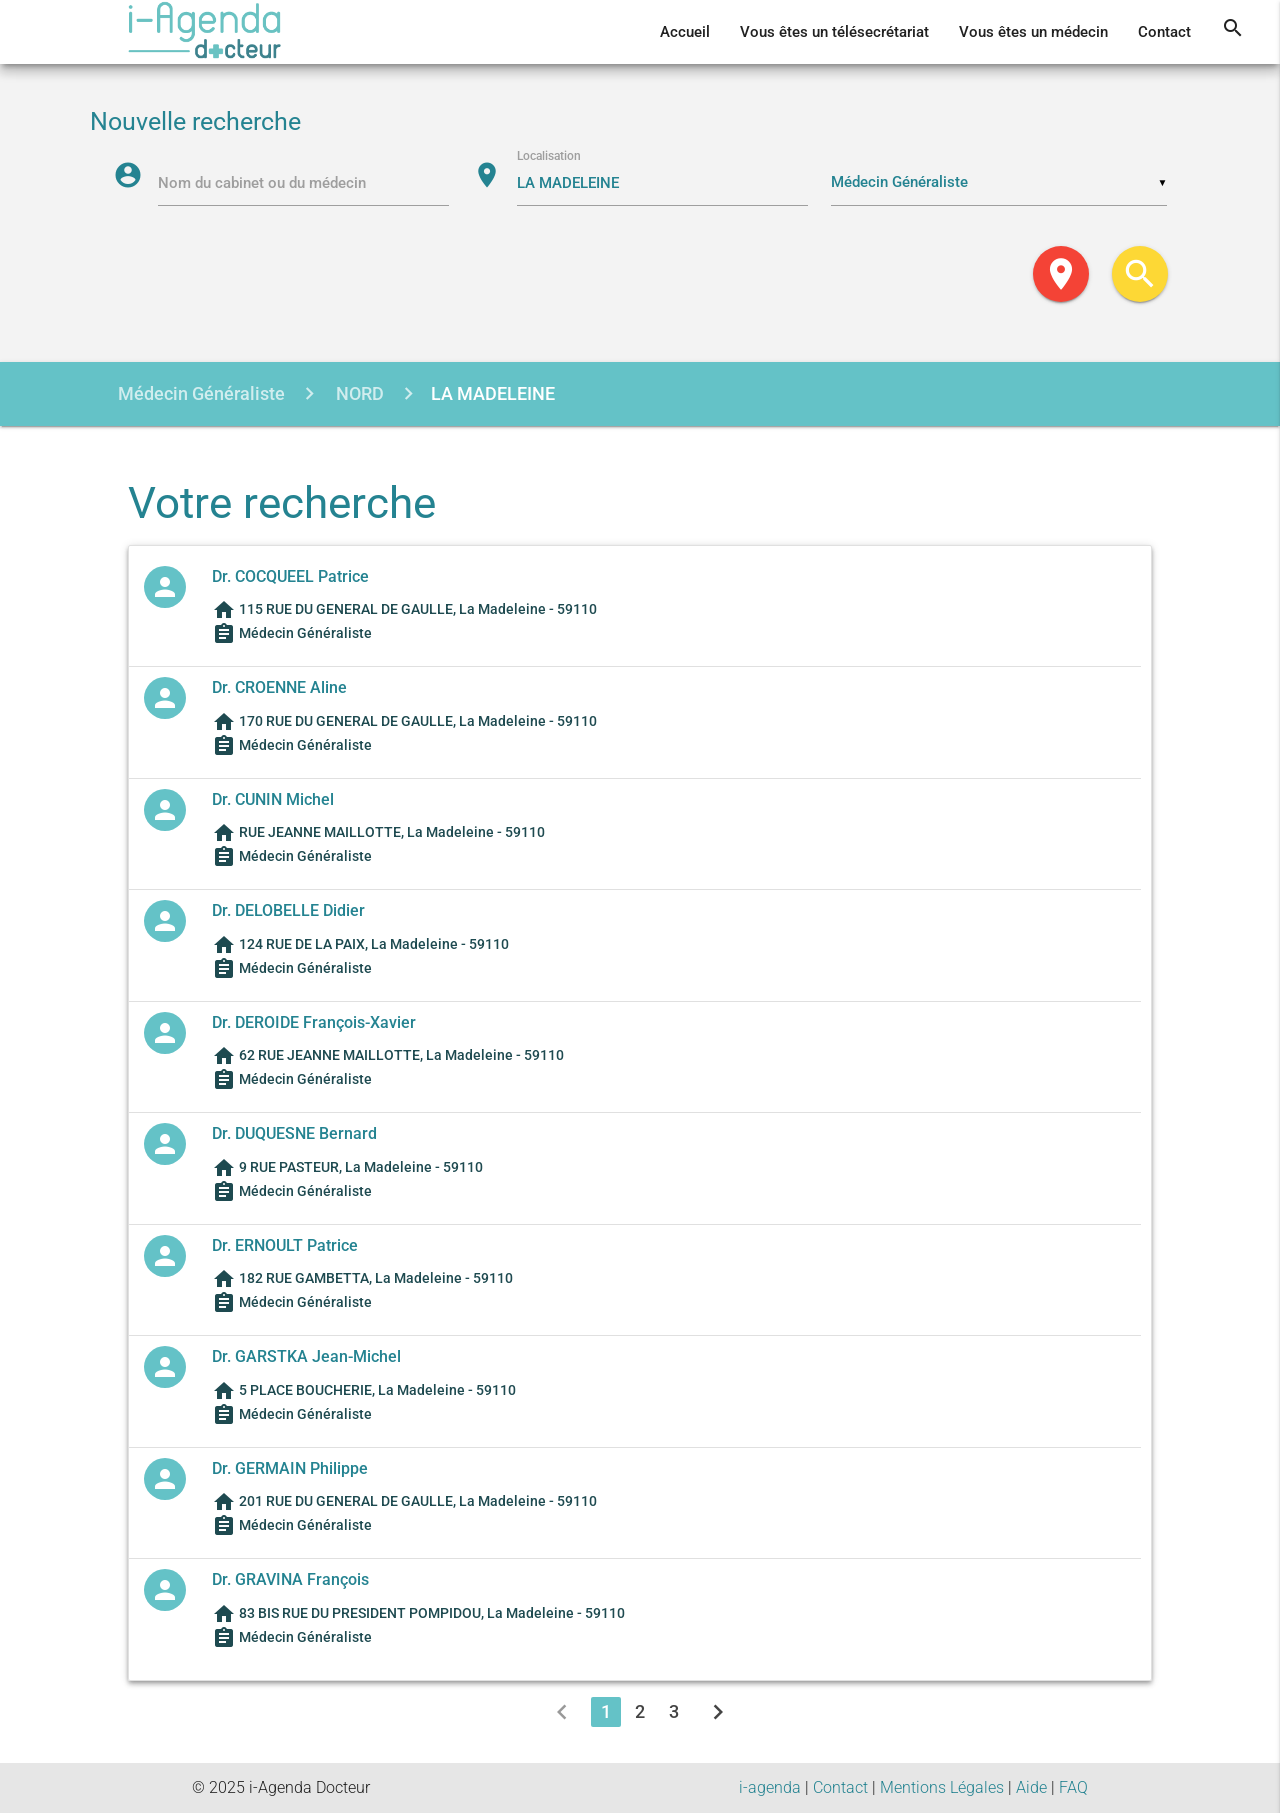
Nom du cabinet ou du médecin (262, 183)
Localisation (549, 156)
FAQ (1073, 1787)
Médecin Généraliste (201, 393)
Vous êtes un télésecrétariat (834, 32)
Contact (1164, 32)
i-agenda (770, 1787)
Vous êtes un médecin (1033, 32)
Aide (1031, 1787)
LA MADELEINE (493, 393)
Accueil (685, 32)
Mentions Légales (942, 1787)
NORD (358, 393)
